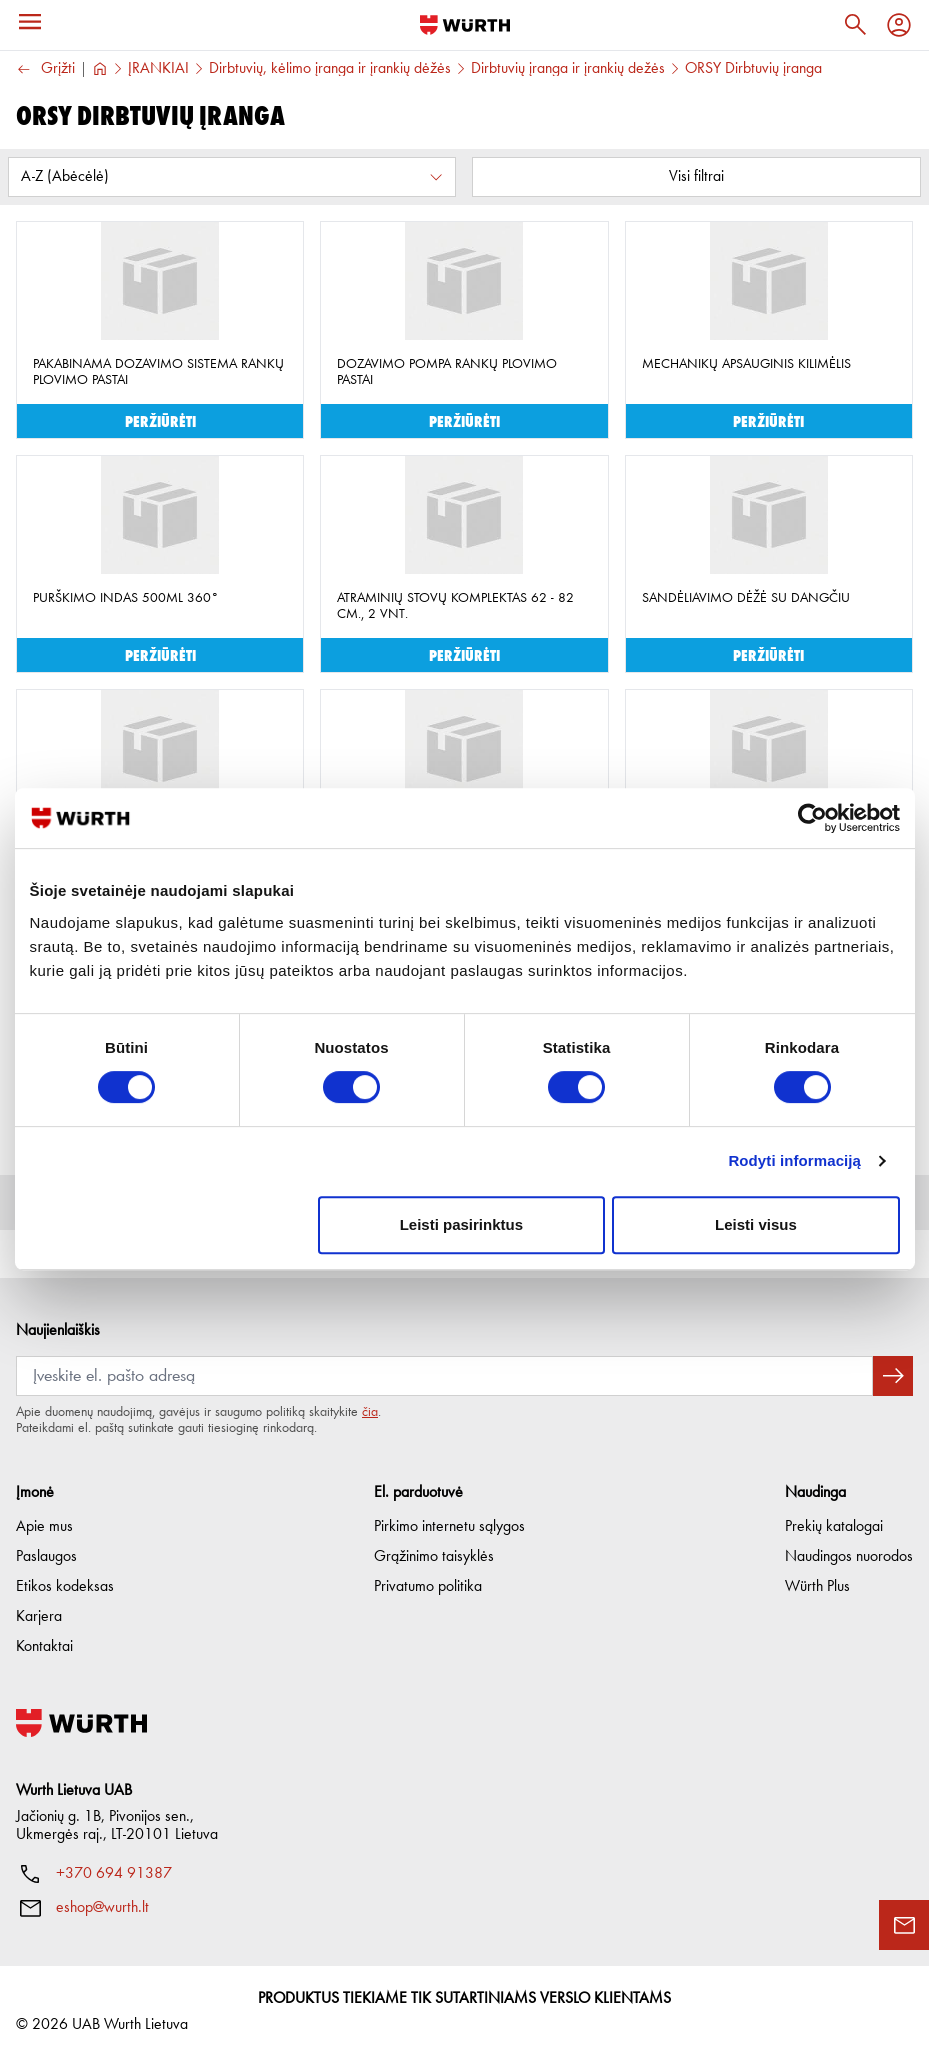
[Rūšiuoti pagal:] (232, 177)
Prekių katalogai (834, 1527)
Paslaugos (46, 1557)
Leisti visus (756, 1224)
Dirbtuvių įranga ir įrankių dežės (568, 69)
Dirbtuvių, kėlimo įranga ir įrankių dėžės (330, 69)
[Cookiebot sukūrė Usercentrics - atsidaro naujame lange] (812, 818)
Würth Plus (817, 1587)
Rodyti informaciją (794, 1160)
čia (370, 1412)
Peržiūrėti (160, 420)
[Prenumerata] (444, 1376)
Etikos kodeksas (65, 1587)
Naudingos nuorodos (849, 1557)
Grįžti (45, 69)
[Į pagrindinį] (465, 25)
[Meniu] (30, 22)
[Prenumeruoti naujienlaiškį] (893, 1376)
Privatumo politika (428, 1587)
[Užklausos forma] (904, 1925)
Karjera (39, 1617)
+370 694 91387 (114, 1874)
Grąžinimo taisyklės (434, 1557)
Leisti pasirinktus (461, 1224)
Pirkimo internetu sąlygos (449, 1527)
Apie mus (44, 1527)
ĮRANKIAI (158, 69)
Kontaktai (44, 1647)
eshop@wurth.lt (102, 1908)
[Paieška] (855, 25)
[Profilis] (899, 25)
